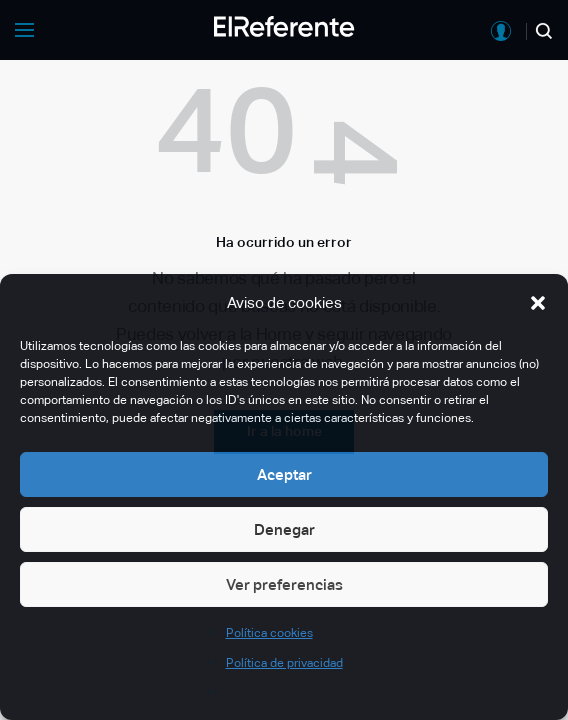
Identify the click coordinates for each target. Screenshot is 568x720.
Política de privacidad (284, 663)
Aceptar (284, 474)
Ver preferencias (284, 584)
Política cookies (269, 633)
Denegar (284, 529)
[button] (538, 303)
